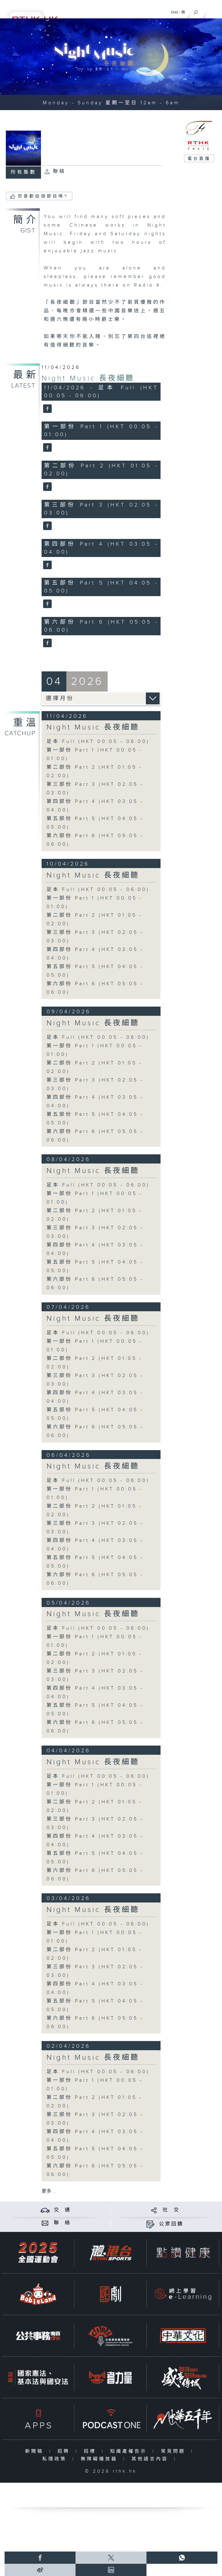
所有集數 (23, 172)
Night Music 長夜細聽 (88, 378)
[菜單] (213, 11)
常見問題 (174, 2451)
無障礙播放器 (100, 2459)
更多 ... (49, 2191)
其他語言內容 (151, 2459)
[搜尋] (196, 11)
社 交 (171, 2210)
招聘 (64, 2451)
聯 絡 (62, 2223)
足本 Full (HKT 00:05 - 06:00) (98, 741)
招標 (91, 2451)
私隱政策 (55, 2459)
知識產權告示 (130, 2451)
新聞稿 (35, 2451)
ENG (174, 12)
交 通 (62, 2210)
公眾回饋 (171, 2224)
